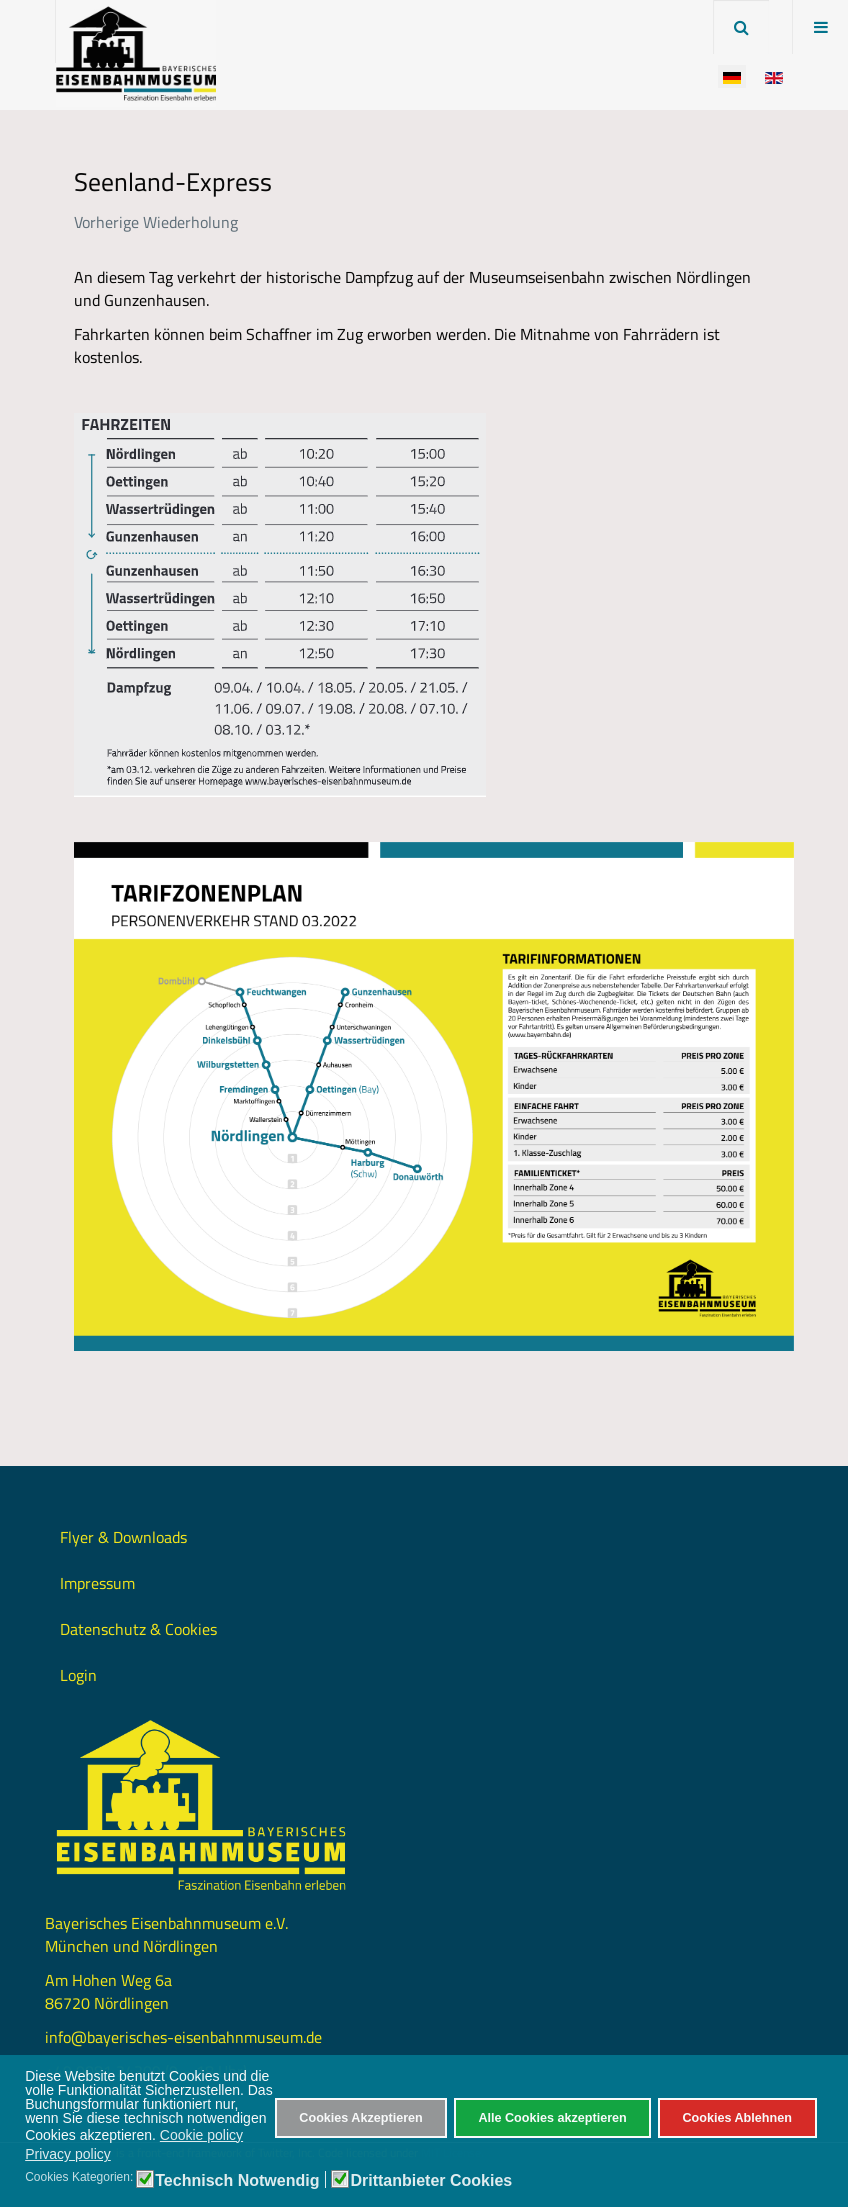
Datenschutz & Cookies (138, 1629)
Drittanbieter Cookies (431, 2181)
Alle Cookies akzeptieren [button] (552, 2118)
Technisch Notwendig (237, 2181)
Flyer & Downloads (123, 1537)
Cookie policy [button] (201, 2135)
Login (78, 1675)
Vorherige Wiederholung (156, 222)
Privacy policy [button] (68, 2154)
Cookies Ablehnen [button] (736, 2118)
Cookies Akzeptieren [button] (360, 2118)
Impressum (97, 1583)
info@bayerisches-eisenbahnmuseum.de (183, 2037)
